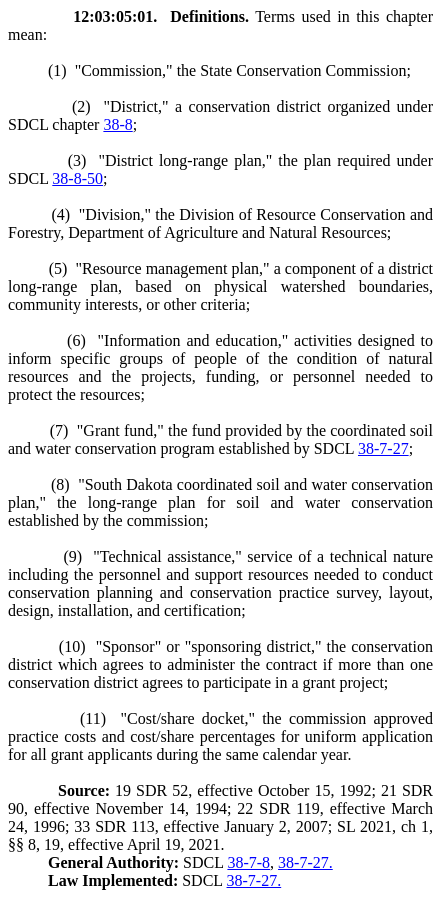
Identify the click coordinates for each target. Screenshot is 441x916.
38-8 (117, 124)
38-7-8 (248, 862)
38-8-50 (77, 178)
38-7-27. (305, 862)
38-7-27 (383, 448)
